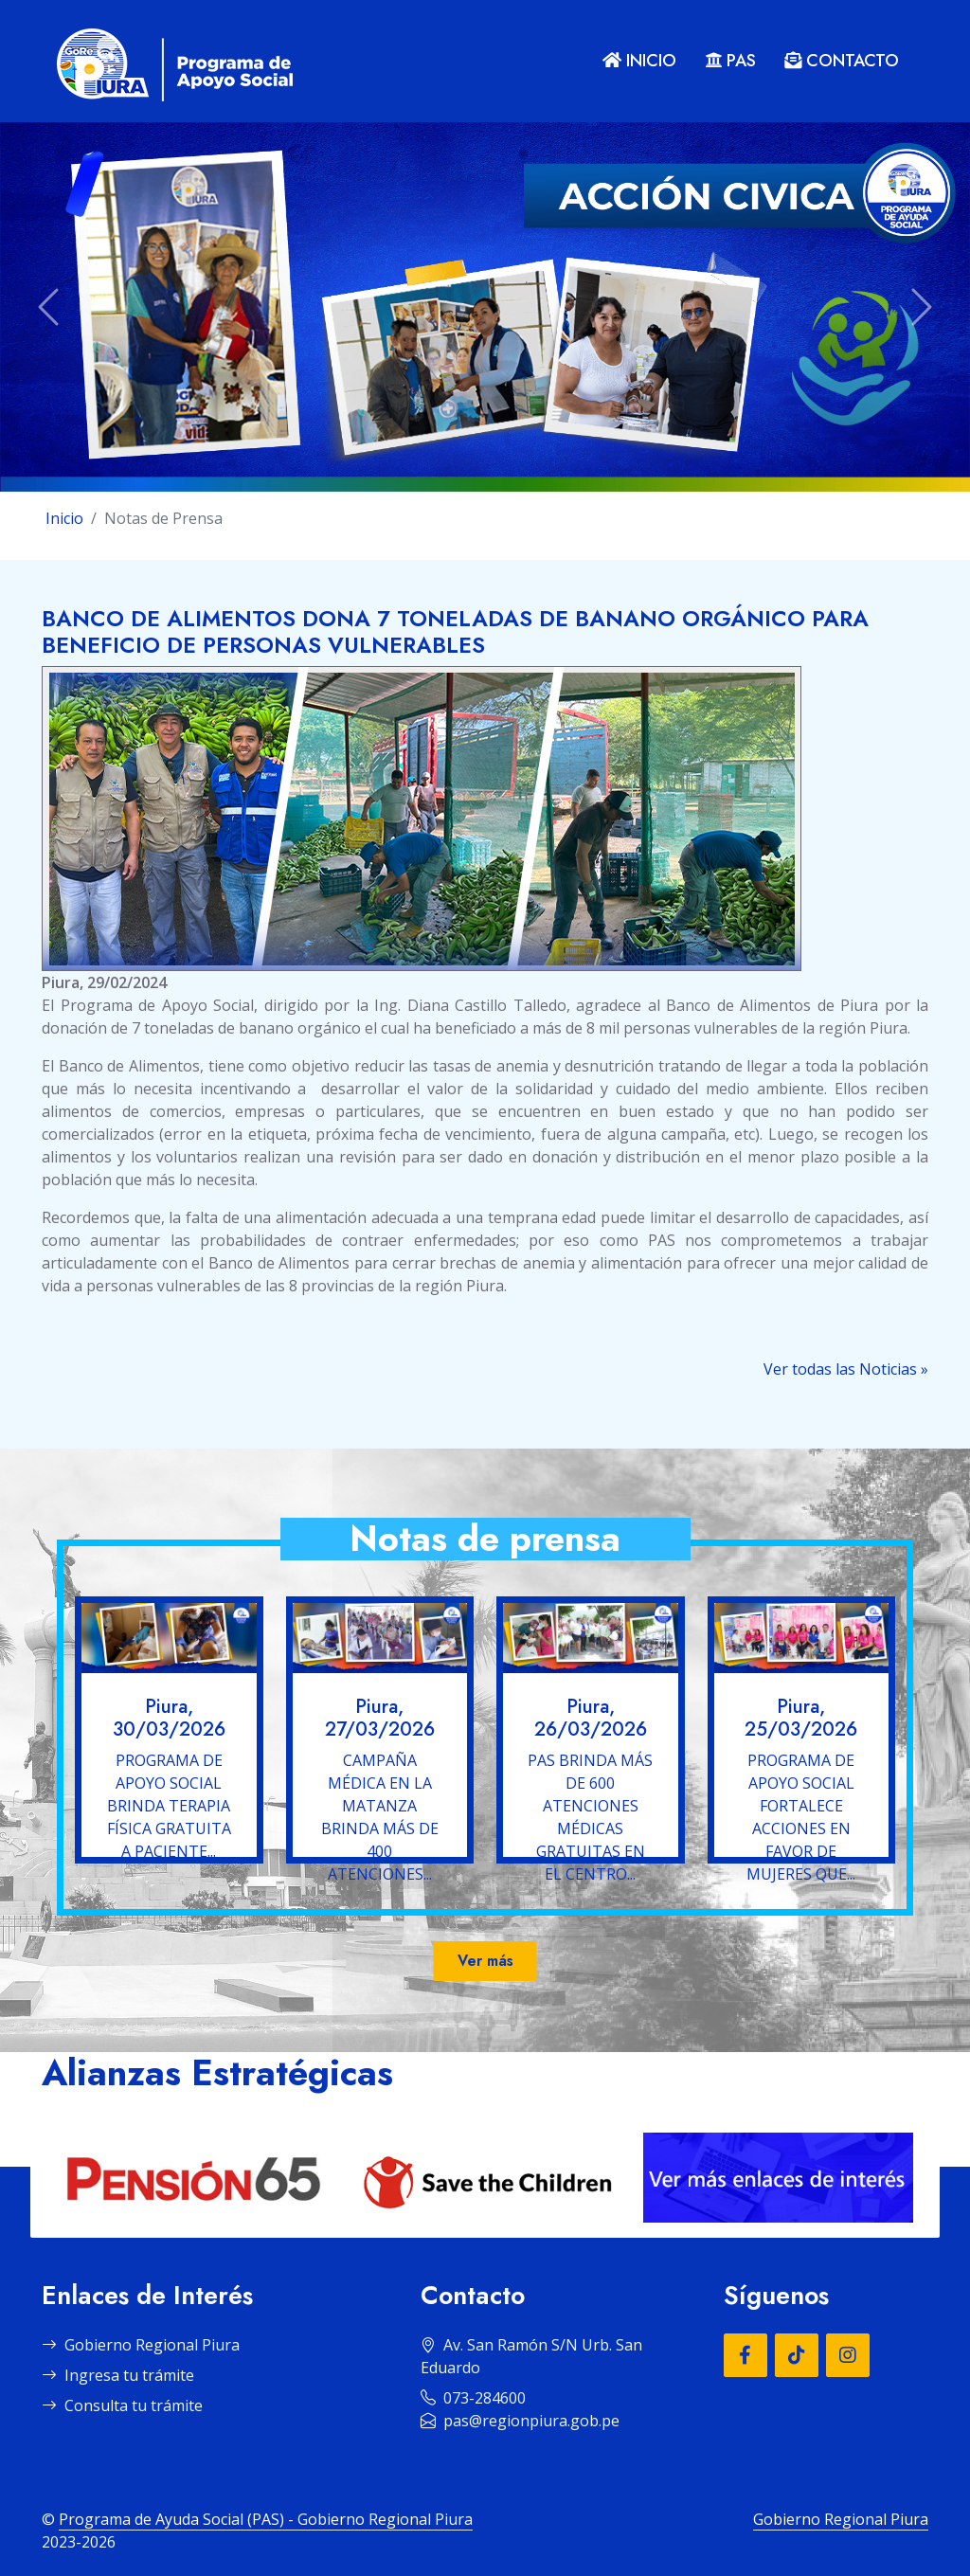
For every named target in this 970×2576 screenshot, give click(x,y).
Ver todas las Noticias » (845, 1369)
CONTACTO (841, 60)
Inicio (64, 518)
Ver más (485, 1961)
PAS (730, 60)
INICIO (639, 60)
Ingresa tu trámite (118, 2375)
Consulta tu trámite (122, 2405)
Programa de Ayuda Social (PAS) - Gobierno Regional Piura (266, 2519)
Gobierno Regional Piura (141, 2344)
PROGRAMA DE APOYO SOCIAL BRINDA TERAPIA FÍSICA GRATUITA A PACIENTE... (169, 1806)
